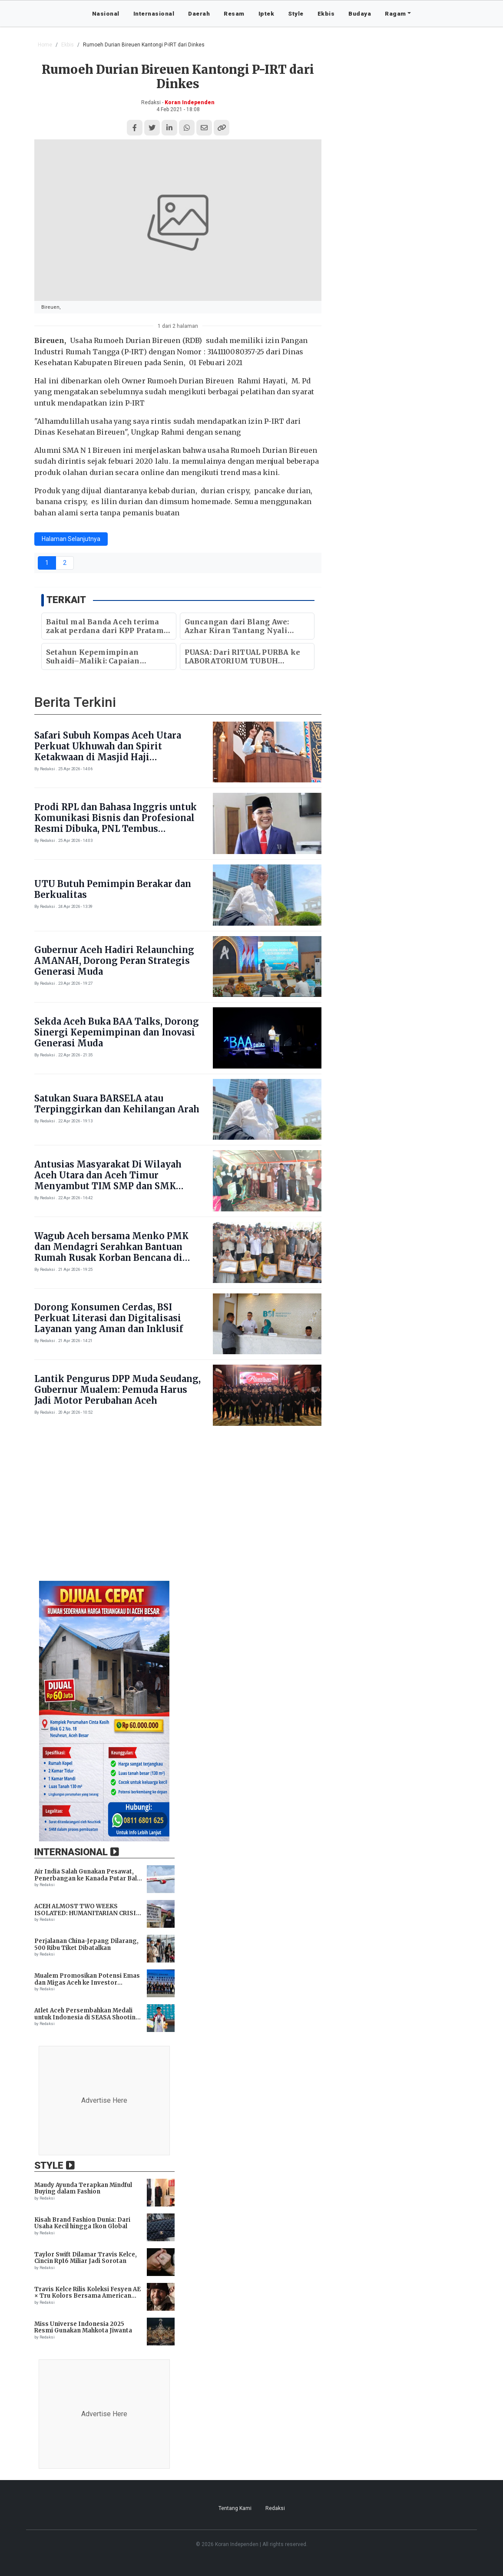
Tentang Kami (235, 2508)
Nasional (105, 13)
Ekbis (326, 13)
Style (296, 13)
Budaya (359, 13)
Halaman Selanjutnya (71, 538)
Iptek (266, 13)
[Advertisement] (251, 1508)
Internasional (154, 13)
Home (45, 45)
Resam (234, 13)
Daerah (199, 13)
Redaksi (275, 2508)
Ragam (395, 13)
